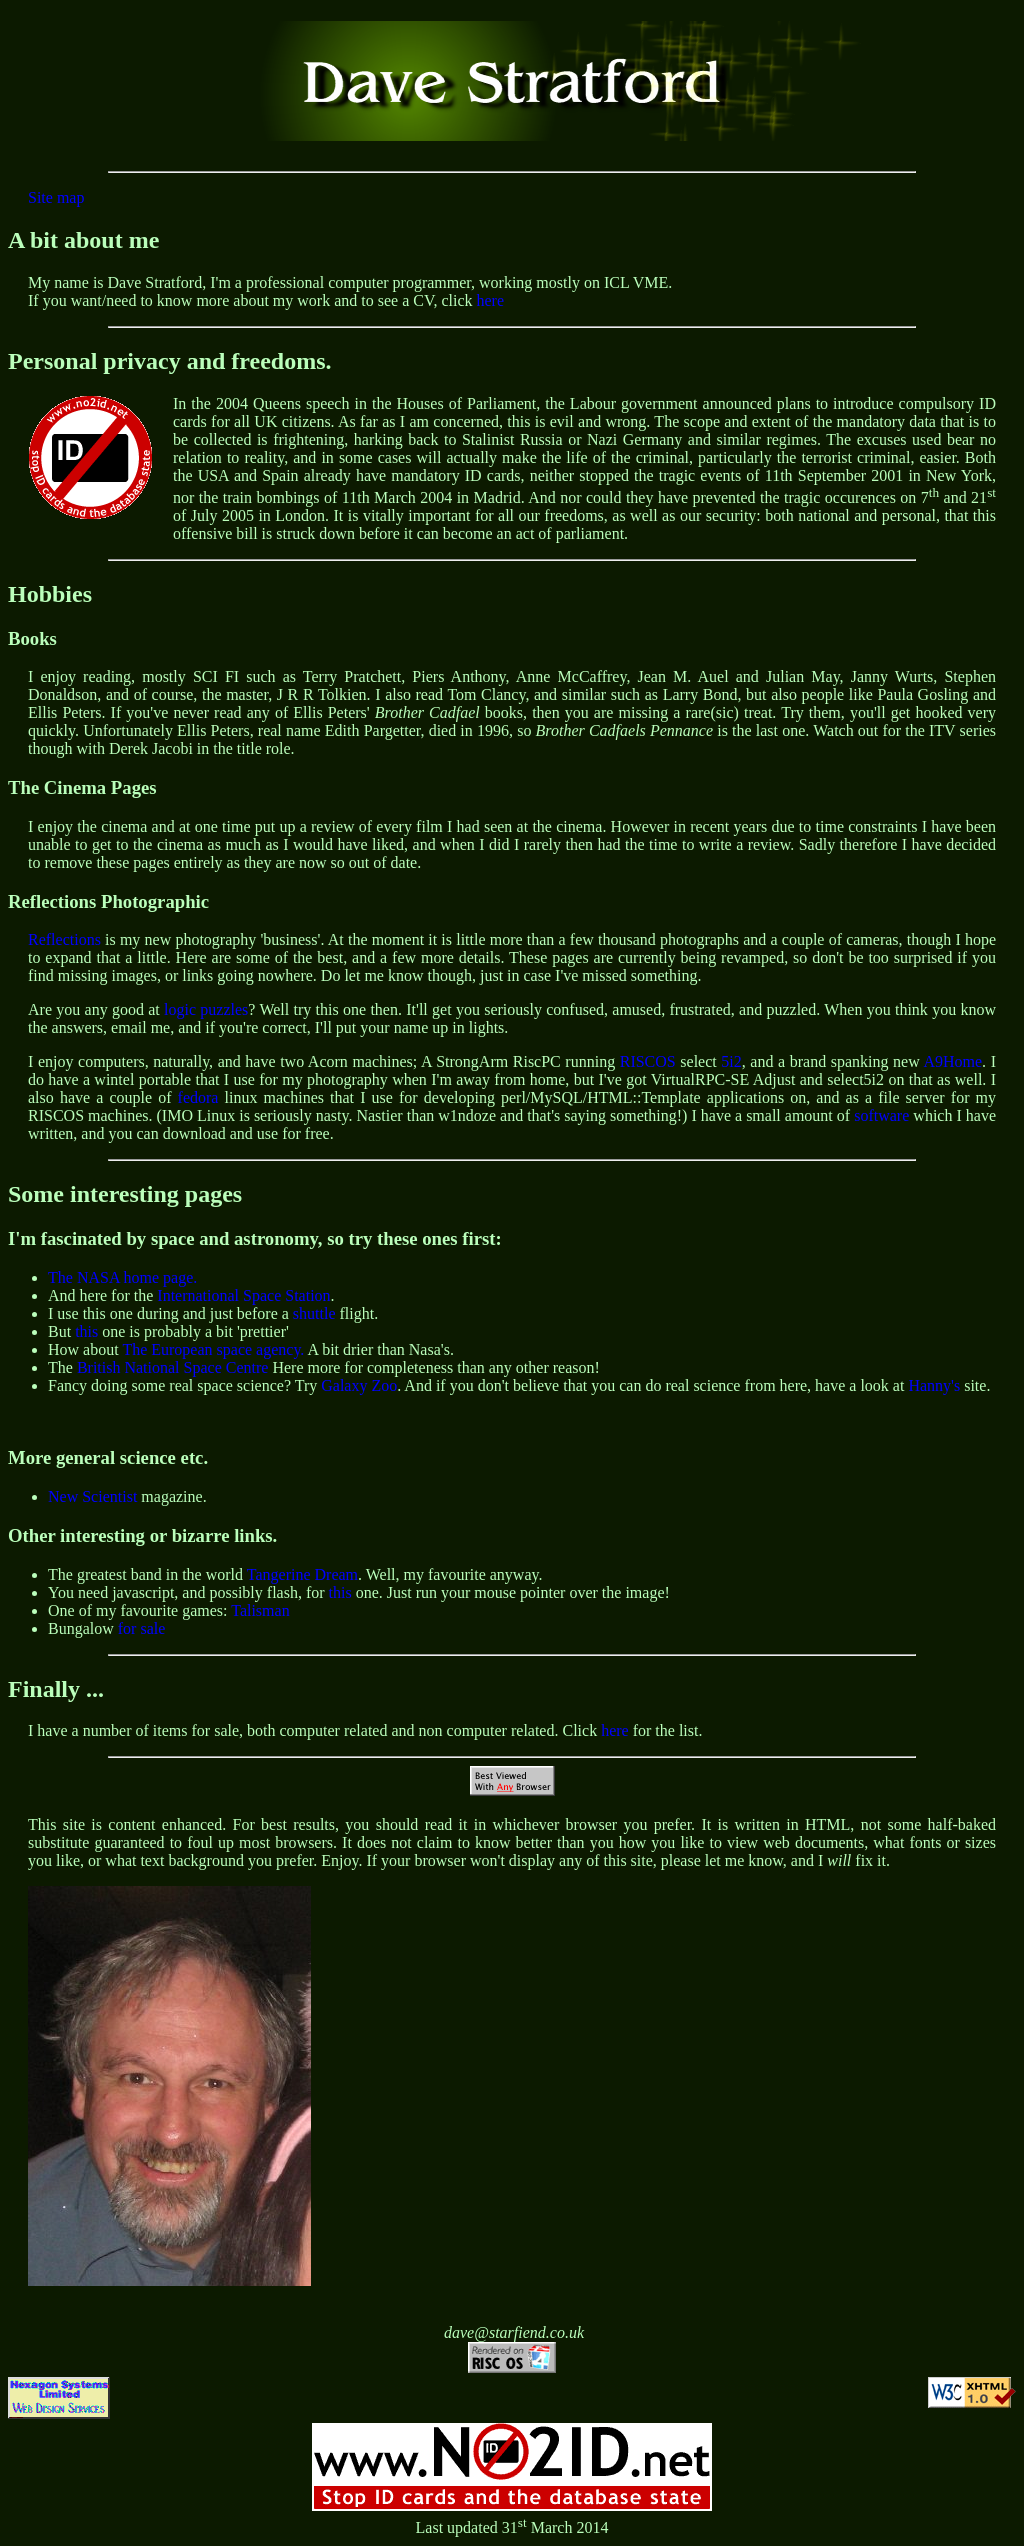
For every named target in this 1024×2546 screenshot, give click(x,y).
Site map (56, 197)
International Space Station (243, 1295)
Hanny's (934, 1385)
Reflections (64, 939)
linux (241, 1097)
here (491, 300)
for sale (142, 1628)
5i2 (731, 1061)
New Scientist (92, 1496)
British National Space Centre (173, 1367)
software (881, 1115)
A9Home (952, 1061)
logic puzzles (206, 1009)
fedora (198, 1097)
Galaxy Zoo (359, 1385)
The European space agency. (213, 1349)
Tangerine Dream (302, 1574)
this (86, 1331)
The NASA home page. (122, 1277)
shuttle (314, 1313)
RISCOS (648, 1061)
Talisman (260, 1610)
